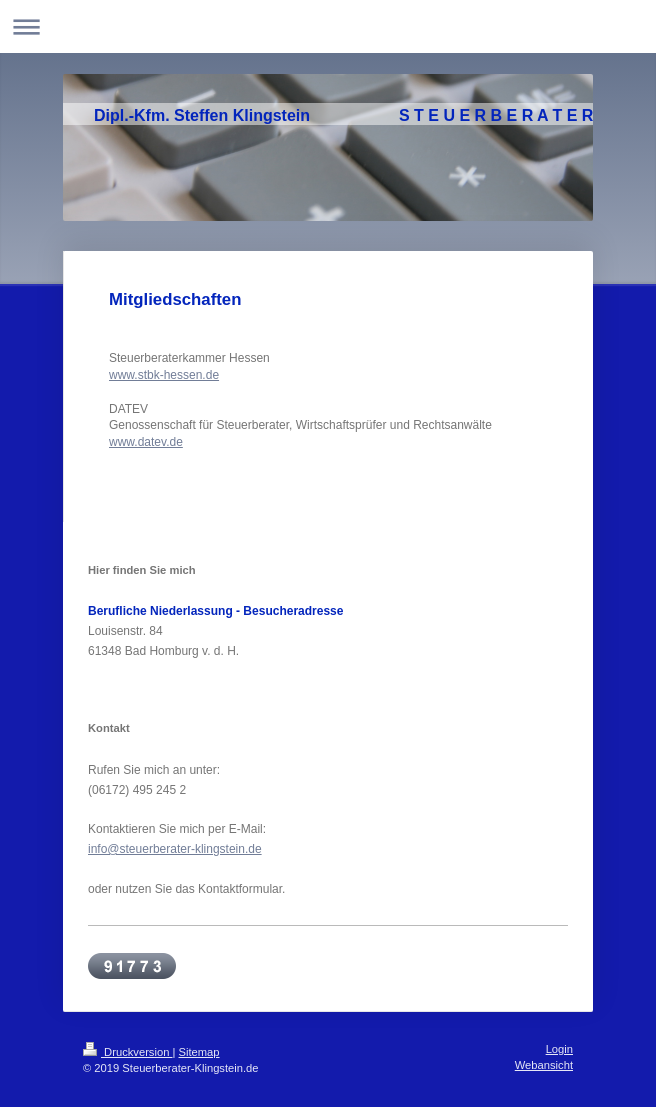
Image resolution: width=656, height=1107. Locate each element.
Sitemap (199, 1052)
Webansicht (544, 1065)
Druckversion (128, 1052)
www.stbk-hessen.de (164, 375)
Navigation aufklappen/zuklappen (328, 26)
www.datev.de (146, 442)
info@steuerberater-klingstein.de (175, 849)
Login (559, 1049)
